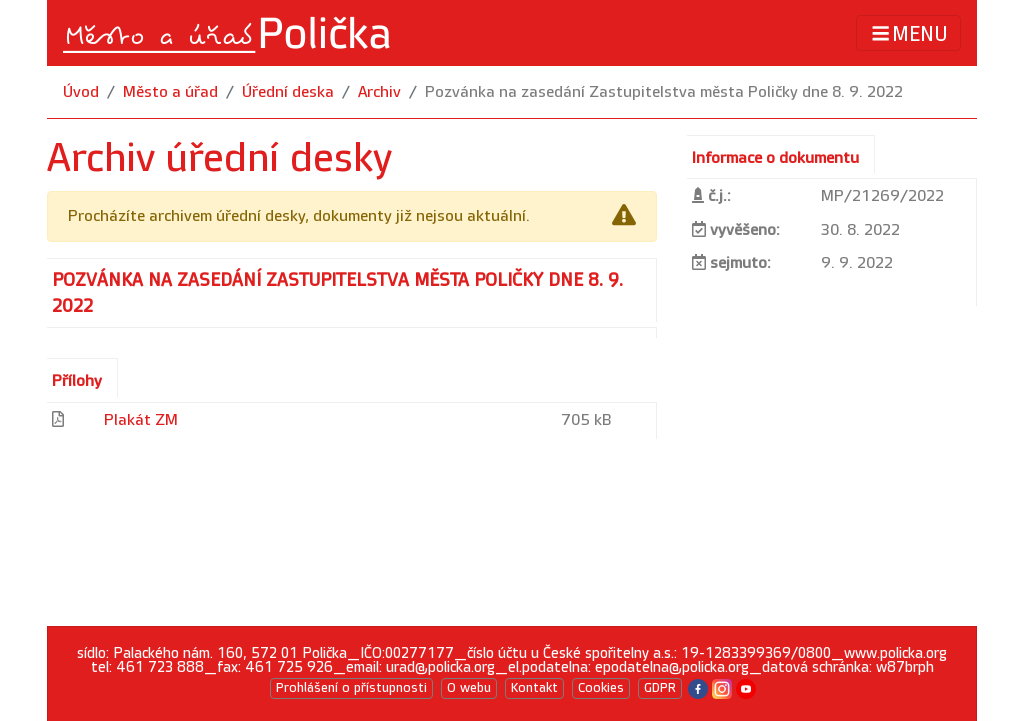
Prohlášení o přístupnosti (351, 688)
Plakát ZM (141, 420)
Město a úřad (170, 92)
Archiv (379, 92)
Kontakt (534, 688)
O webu (469, 688)
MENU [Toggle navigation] (908, 33)
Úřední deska (288, 92)
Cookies (601, 688)
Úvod (81, 92)
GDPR (660, 688)
